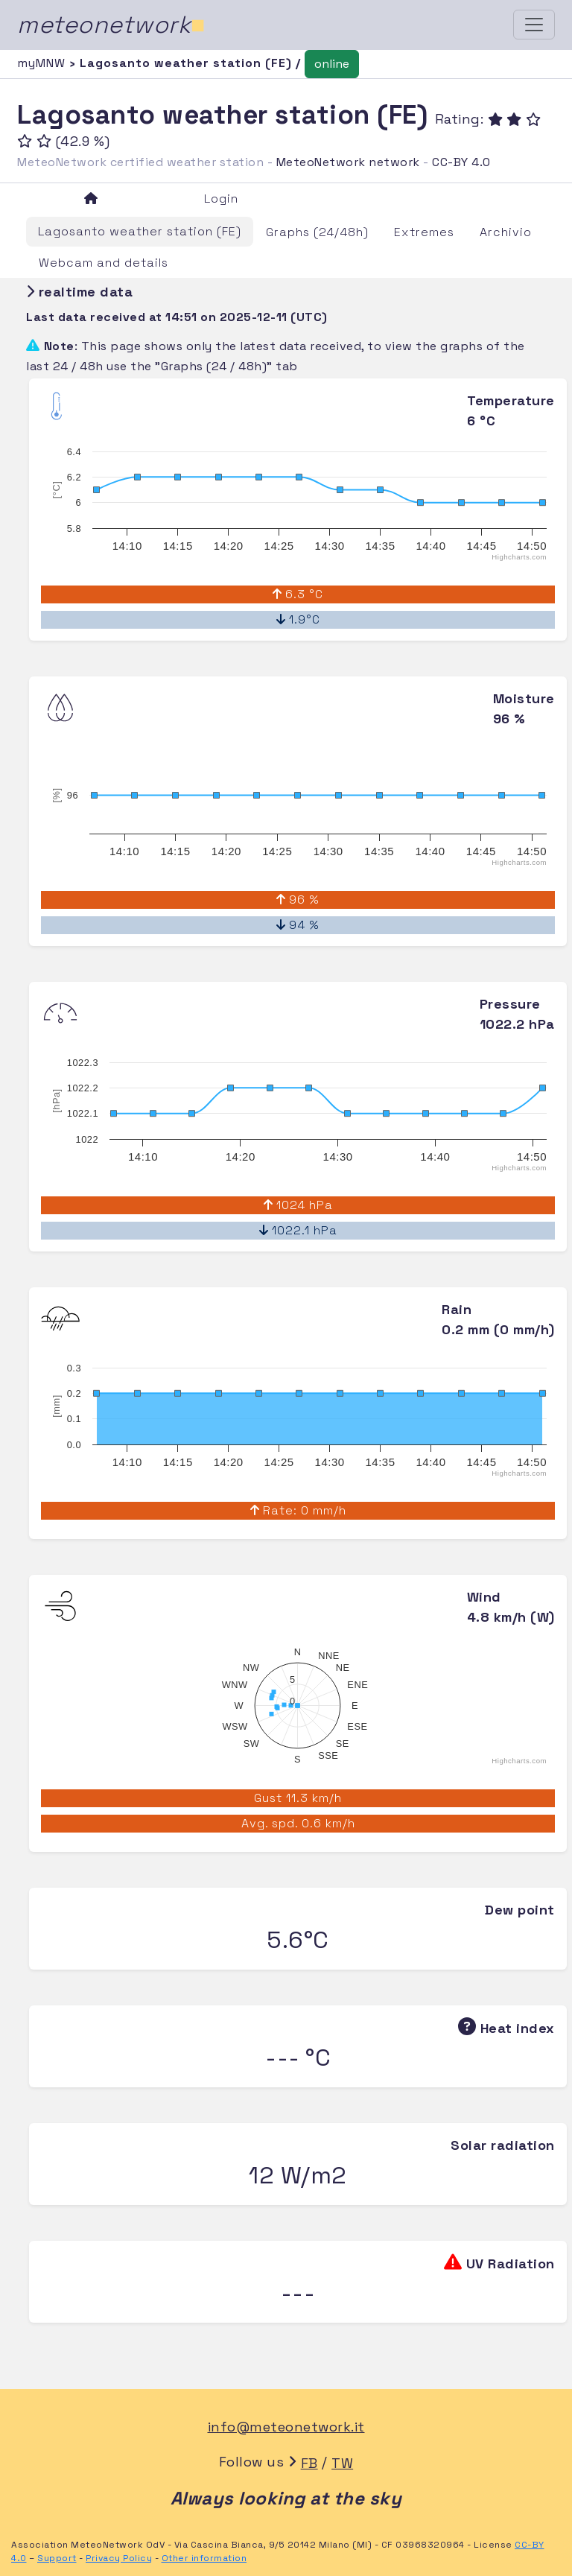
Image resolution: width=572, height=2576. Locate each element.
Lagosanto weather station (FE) (139, 231)
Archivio (506, 232)
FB (309, 2463)
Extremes (424, 232)
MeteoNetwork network (348, 162)
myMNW (43, 63)
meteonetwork (111, 24)
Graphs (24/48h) (317, 232)
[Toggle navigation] (534, 24)
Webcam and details (103, 262)
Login (221, 198)
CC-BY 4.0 (461, 162)
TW (342, 2463)
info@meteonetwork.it (286, 2426)
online (331, 64)
